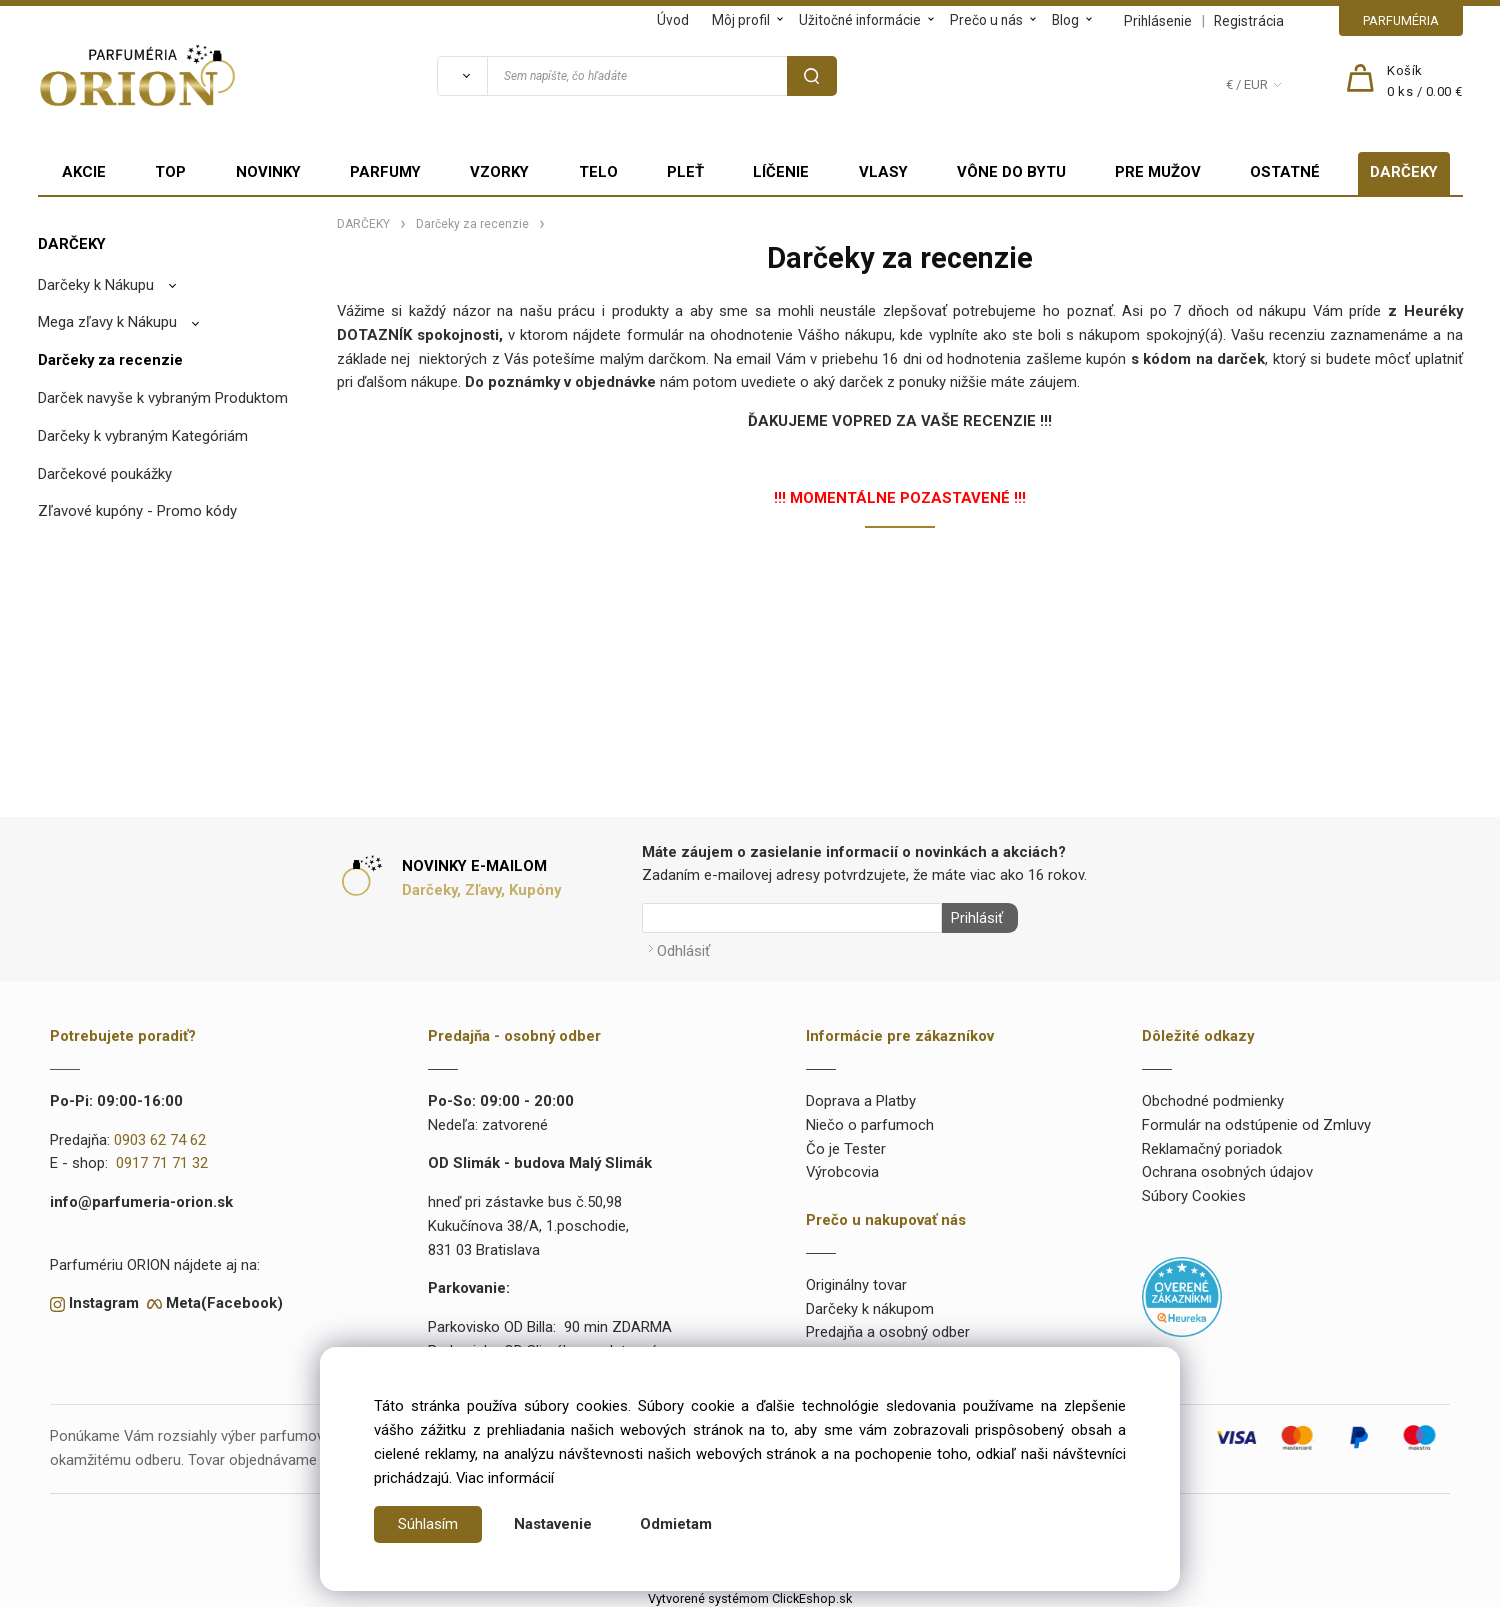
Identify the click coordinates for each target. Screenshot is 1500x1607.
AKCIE (84, 172)
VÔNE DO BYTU (1011, 172)
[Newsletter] (792, 918)
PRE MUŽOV (1158, 172)
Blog (1065, 20)
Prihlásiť (973, 918)
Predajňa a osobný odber (888, 1329)
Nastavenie (553, 1524)
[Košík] (1425, 82)
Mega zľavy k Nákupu (107, 322)
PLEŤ (685, 172)
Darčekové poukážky (105, 474)
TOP (170, 172)
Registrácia (1249, 21)
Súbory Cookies (1194, 1193)
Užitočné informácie (860, 20)
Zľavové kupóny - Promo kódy (137, 511)
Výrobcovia (842, 1169)
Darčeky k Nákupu (96, 285)
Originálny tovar (856, 1281)
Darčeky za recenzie (110, 360)
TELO (598, 172)
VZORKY (499, 172)
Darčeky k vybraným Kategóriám (143, 436)
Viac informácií (505, 1478)
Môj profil (741, 20)
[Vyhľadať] (462, 76)
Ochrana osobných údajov (1227, 1169)
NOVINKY (268, 172)
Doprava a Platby (861, 1097)
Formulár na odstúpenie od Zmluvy (1256, 1121)
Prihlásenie (1158, 21)
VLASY (883, 172)
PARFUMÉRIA (1401, 20)
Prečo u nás (986, 20)
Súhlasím (428, 1524)
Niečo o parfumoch (870, 1121)
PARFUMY (385, 172)
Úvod (673, 20)
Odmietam (676, 1524)
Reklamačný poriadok (1212, 1145)
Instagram (104, 1300)
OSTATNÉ (1285, 172)
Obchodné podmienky (1213, 1097)
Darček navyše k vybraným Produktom (163, 398)
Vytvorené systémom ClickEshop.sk (750, 1595)
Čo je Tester (846, 1145)
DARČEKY (1404, 172)
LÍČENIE (781, 172)
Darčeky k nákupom (870, 1305)
